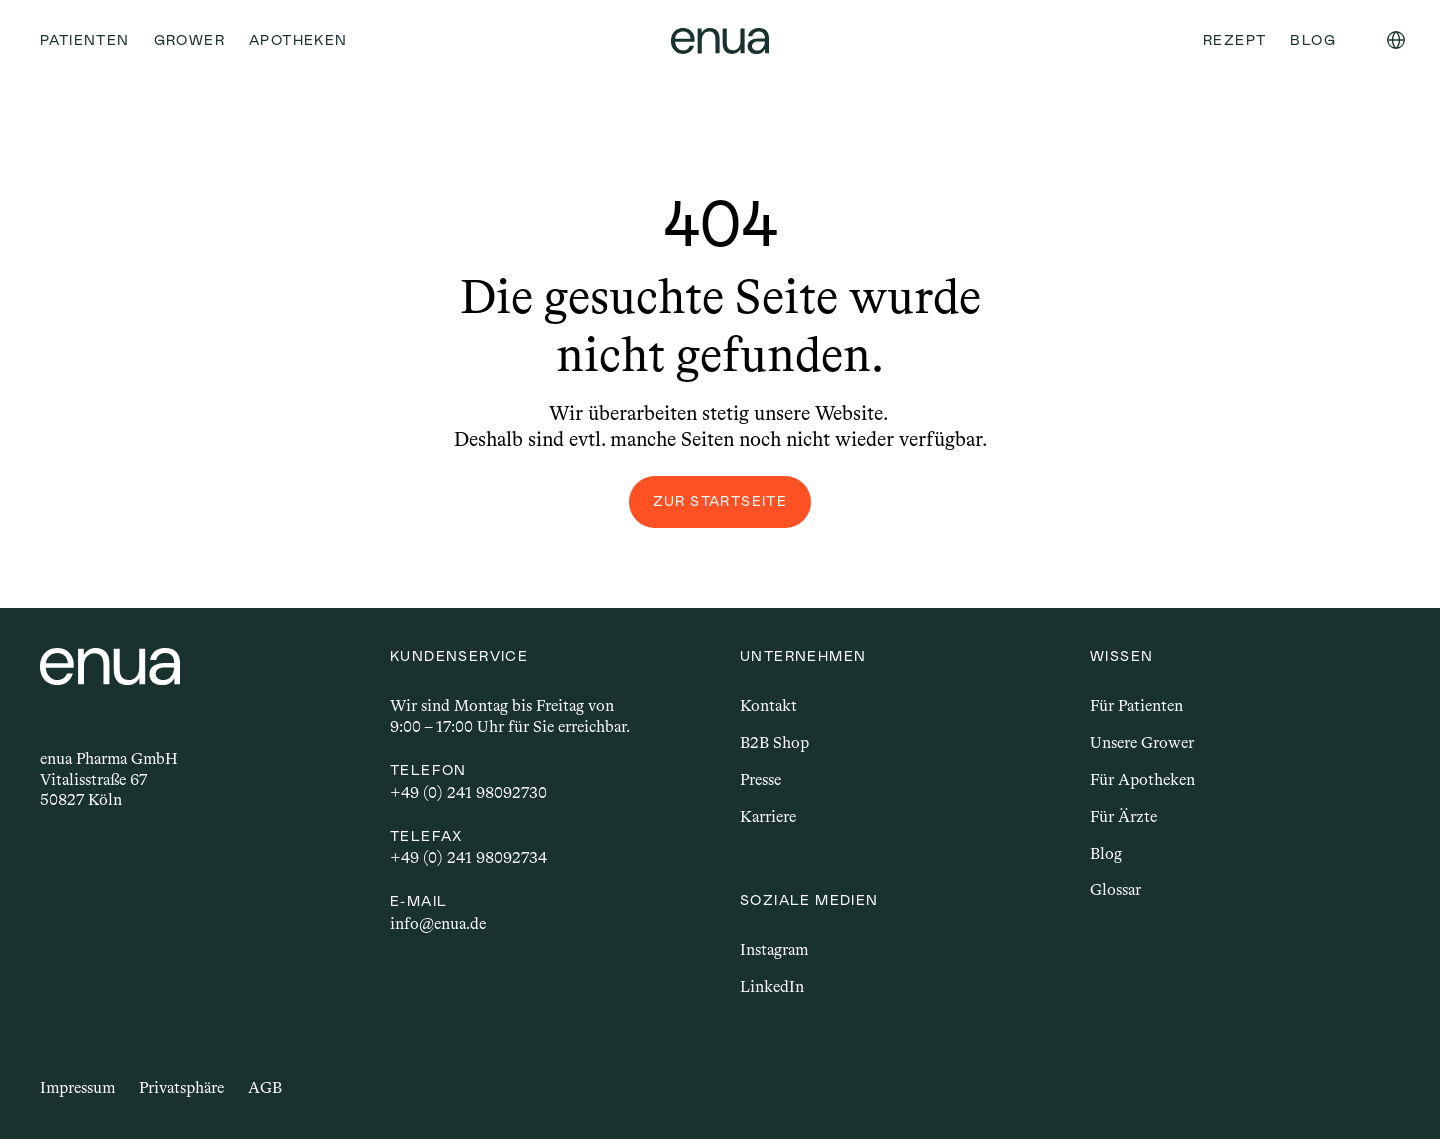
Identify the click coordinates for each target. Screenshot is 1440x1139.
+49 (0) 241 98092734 (468, 857)
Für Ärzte (1123, 816)
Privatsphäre (181, 1087)
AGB (265, 1087)
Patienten (85, 40)
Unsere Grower (1142, 742)
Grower (189, 40)
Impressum (77, 1087)
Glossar (1115, 889)
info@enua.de (438, 923)
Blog (1106, 853)
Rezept (1234, 40)
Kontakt (768, 705)
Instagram (774, 949)
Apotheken (298, 40)
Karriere (768, 816)
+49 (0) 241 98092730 (468, 792)
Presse (760, 779)
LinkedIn (772, 986)
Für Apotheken (1142, 779)
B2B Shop (774, 742)
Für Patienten (1136, 705)
